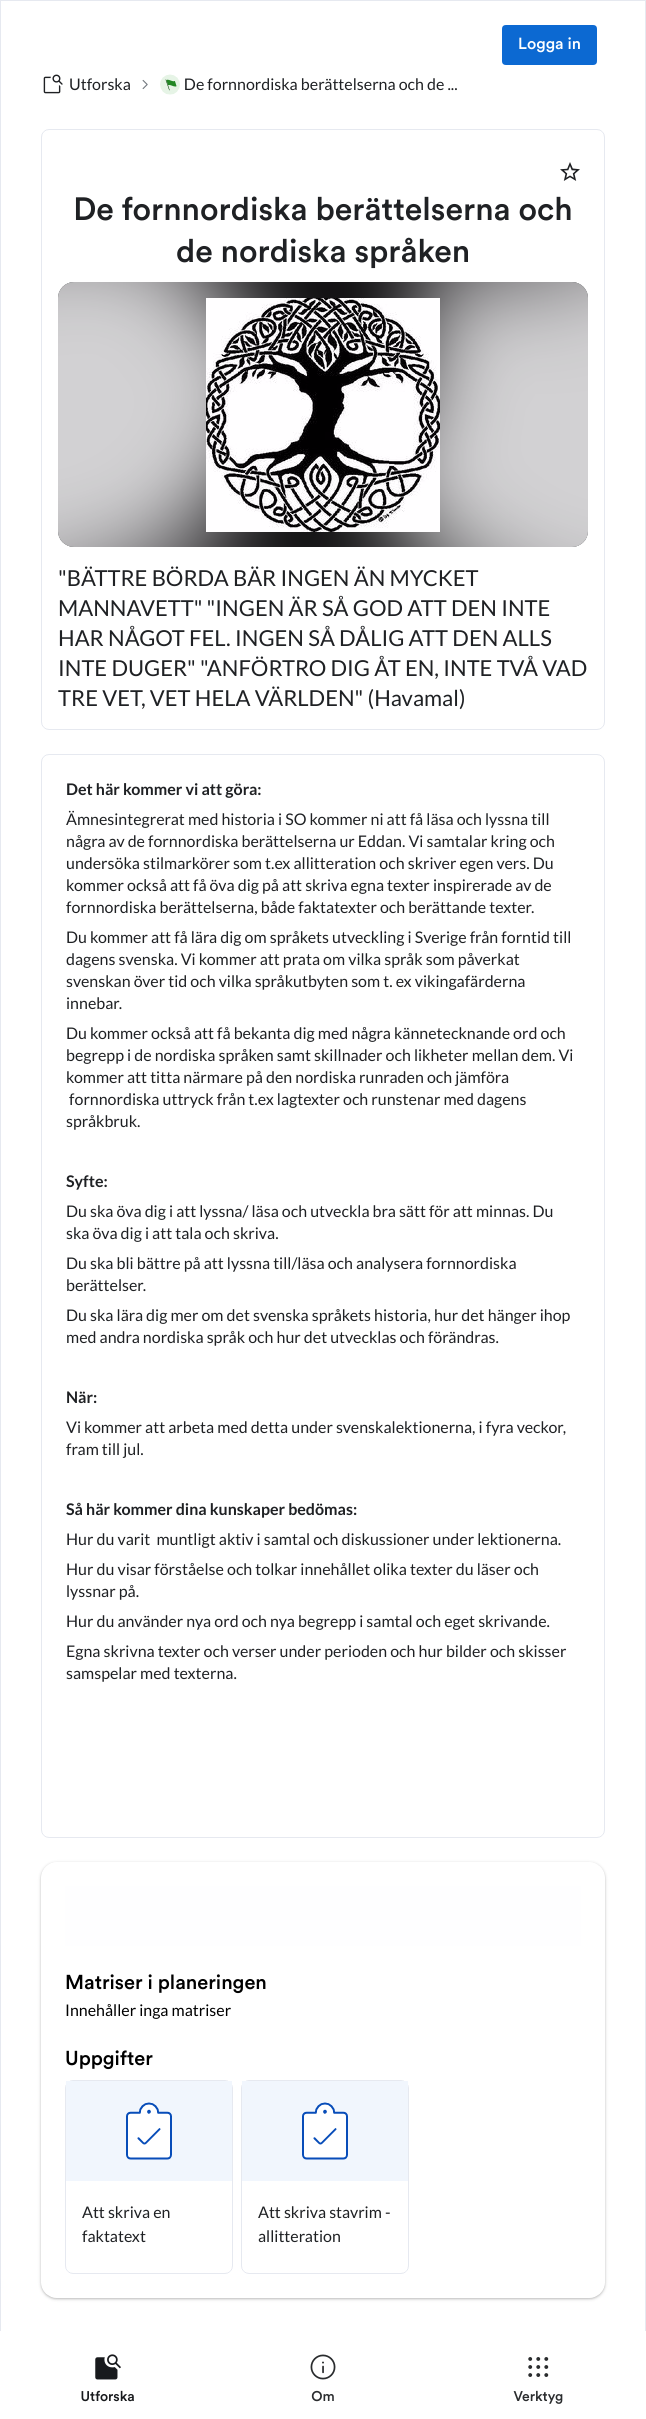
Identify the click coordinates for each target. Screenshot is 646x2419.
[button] (149, 2177)
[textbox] (323, 1296)
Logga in (549, 45)
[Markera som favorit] (570, 172)
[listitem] (107, 2383)
